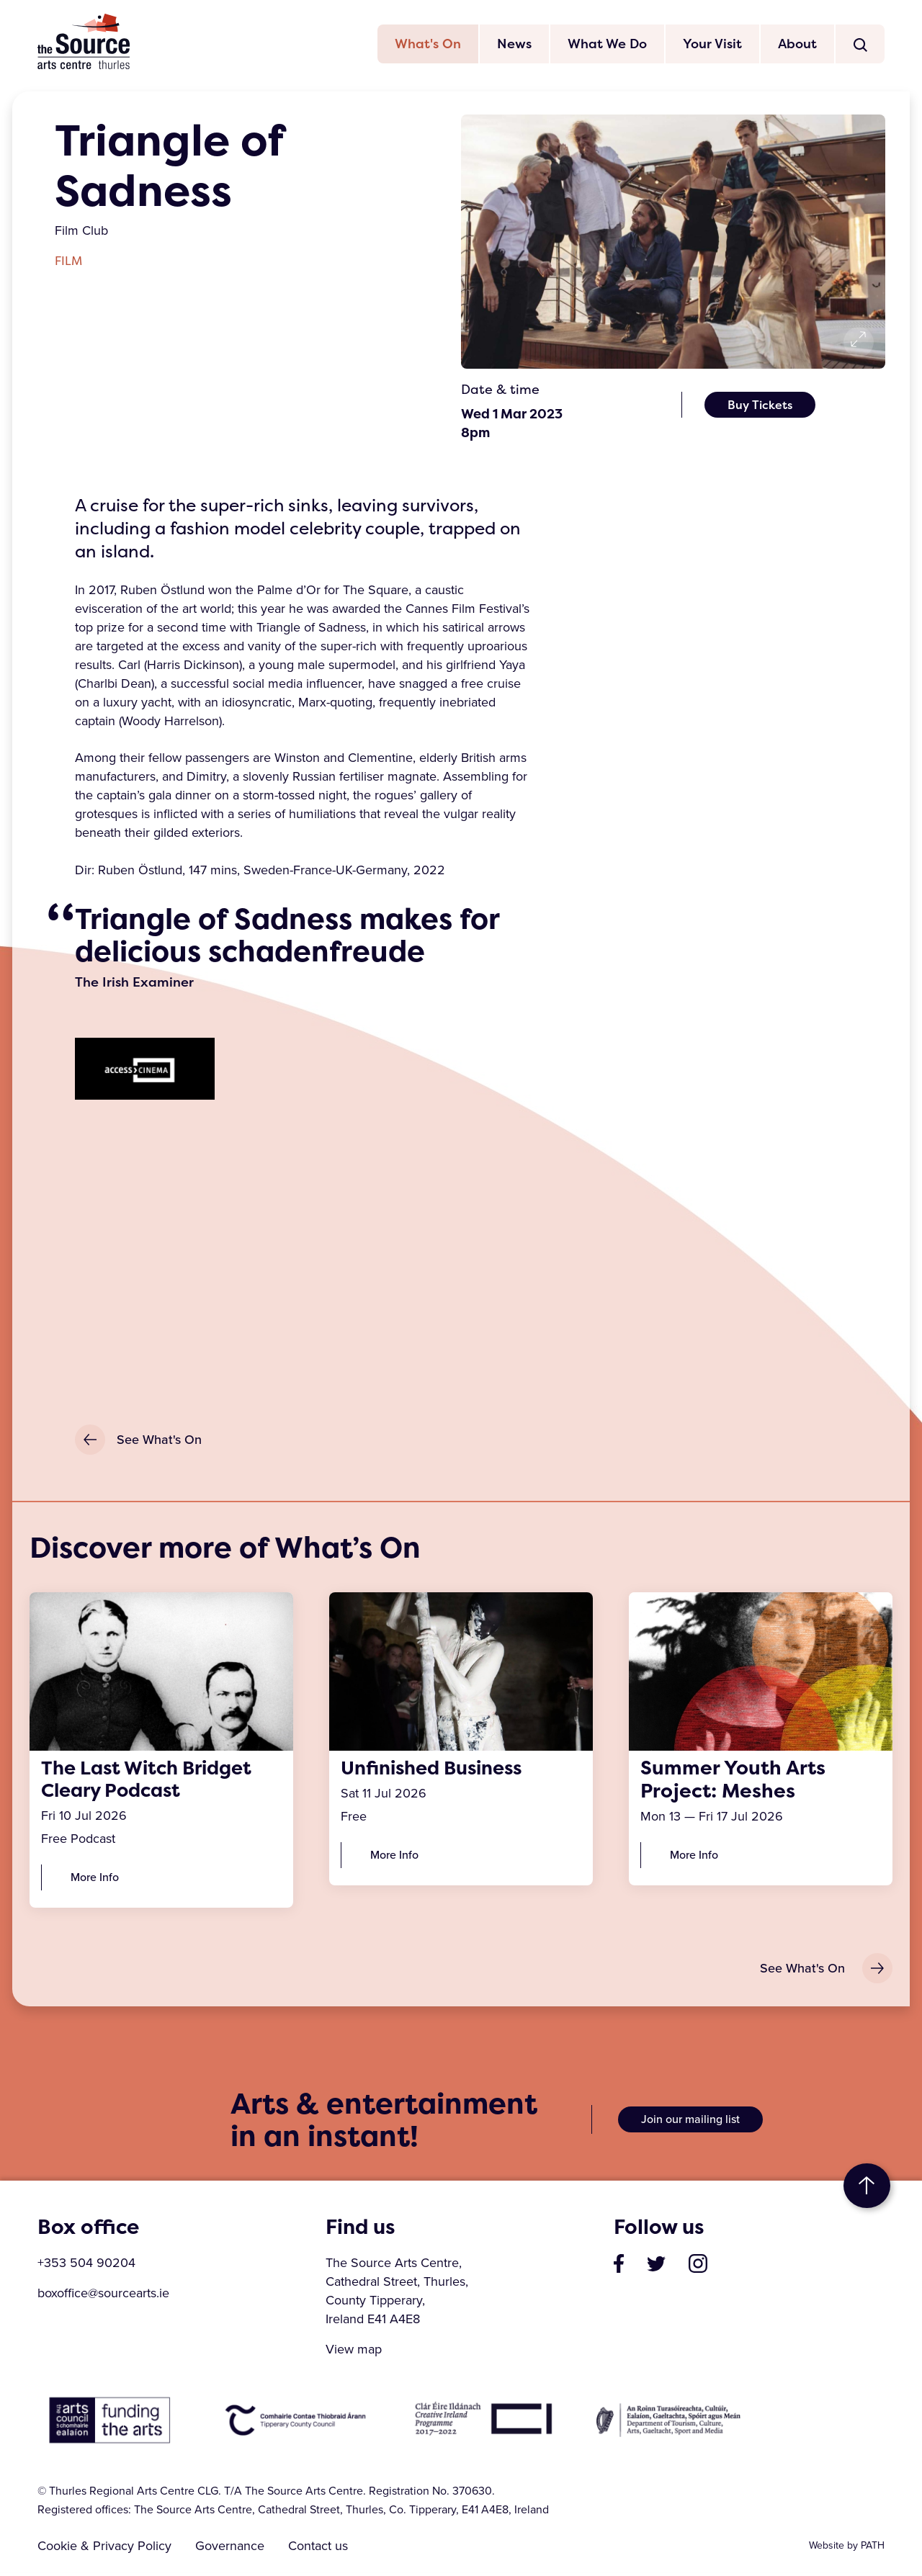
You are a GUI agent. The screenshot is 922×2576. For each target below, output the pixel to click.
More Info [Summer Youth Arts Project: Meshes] (694, 1857)
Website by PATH (847, 2549)
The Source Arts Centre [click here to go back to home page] (84, 42)
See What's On (138, 1441)
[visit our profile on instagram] (698, 2266)
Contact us (324, 2549)
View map (354, 2352)
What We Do (607, 45)
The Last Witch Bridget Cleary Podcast (152, 1781)
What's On (428, 45)
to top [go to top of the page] (866, 2189)
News (514, 45)
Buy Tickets (760, 406)
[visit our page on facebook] (619, 2266)
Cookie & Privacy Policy (104, 2549)
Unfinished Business (437, 1769)
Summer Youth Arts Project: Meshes (732, 1781)
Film (68, 262)
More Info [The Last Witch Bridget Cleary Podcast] (95, 1880)
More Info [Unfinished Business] (394, 1857)
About (797, 45)
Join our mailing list (690, 2122)
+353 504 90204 (86, 2266)
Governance (232, 2549)
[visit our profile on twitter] (656, 2266)
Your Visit (712, 45)
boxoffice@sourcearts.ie (103, 2296)
